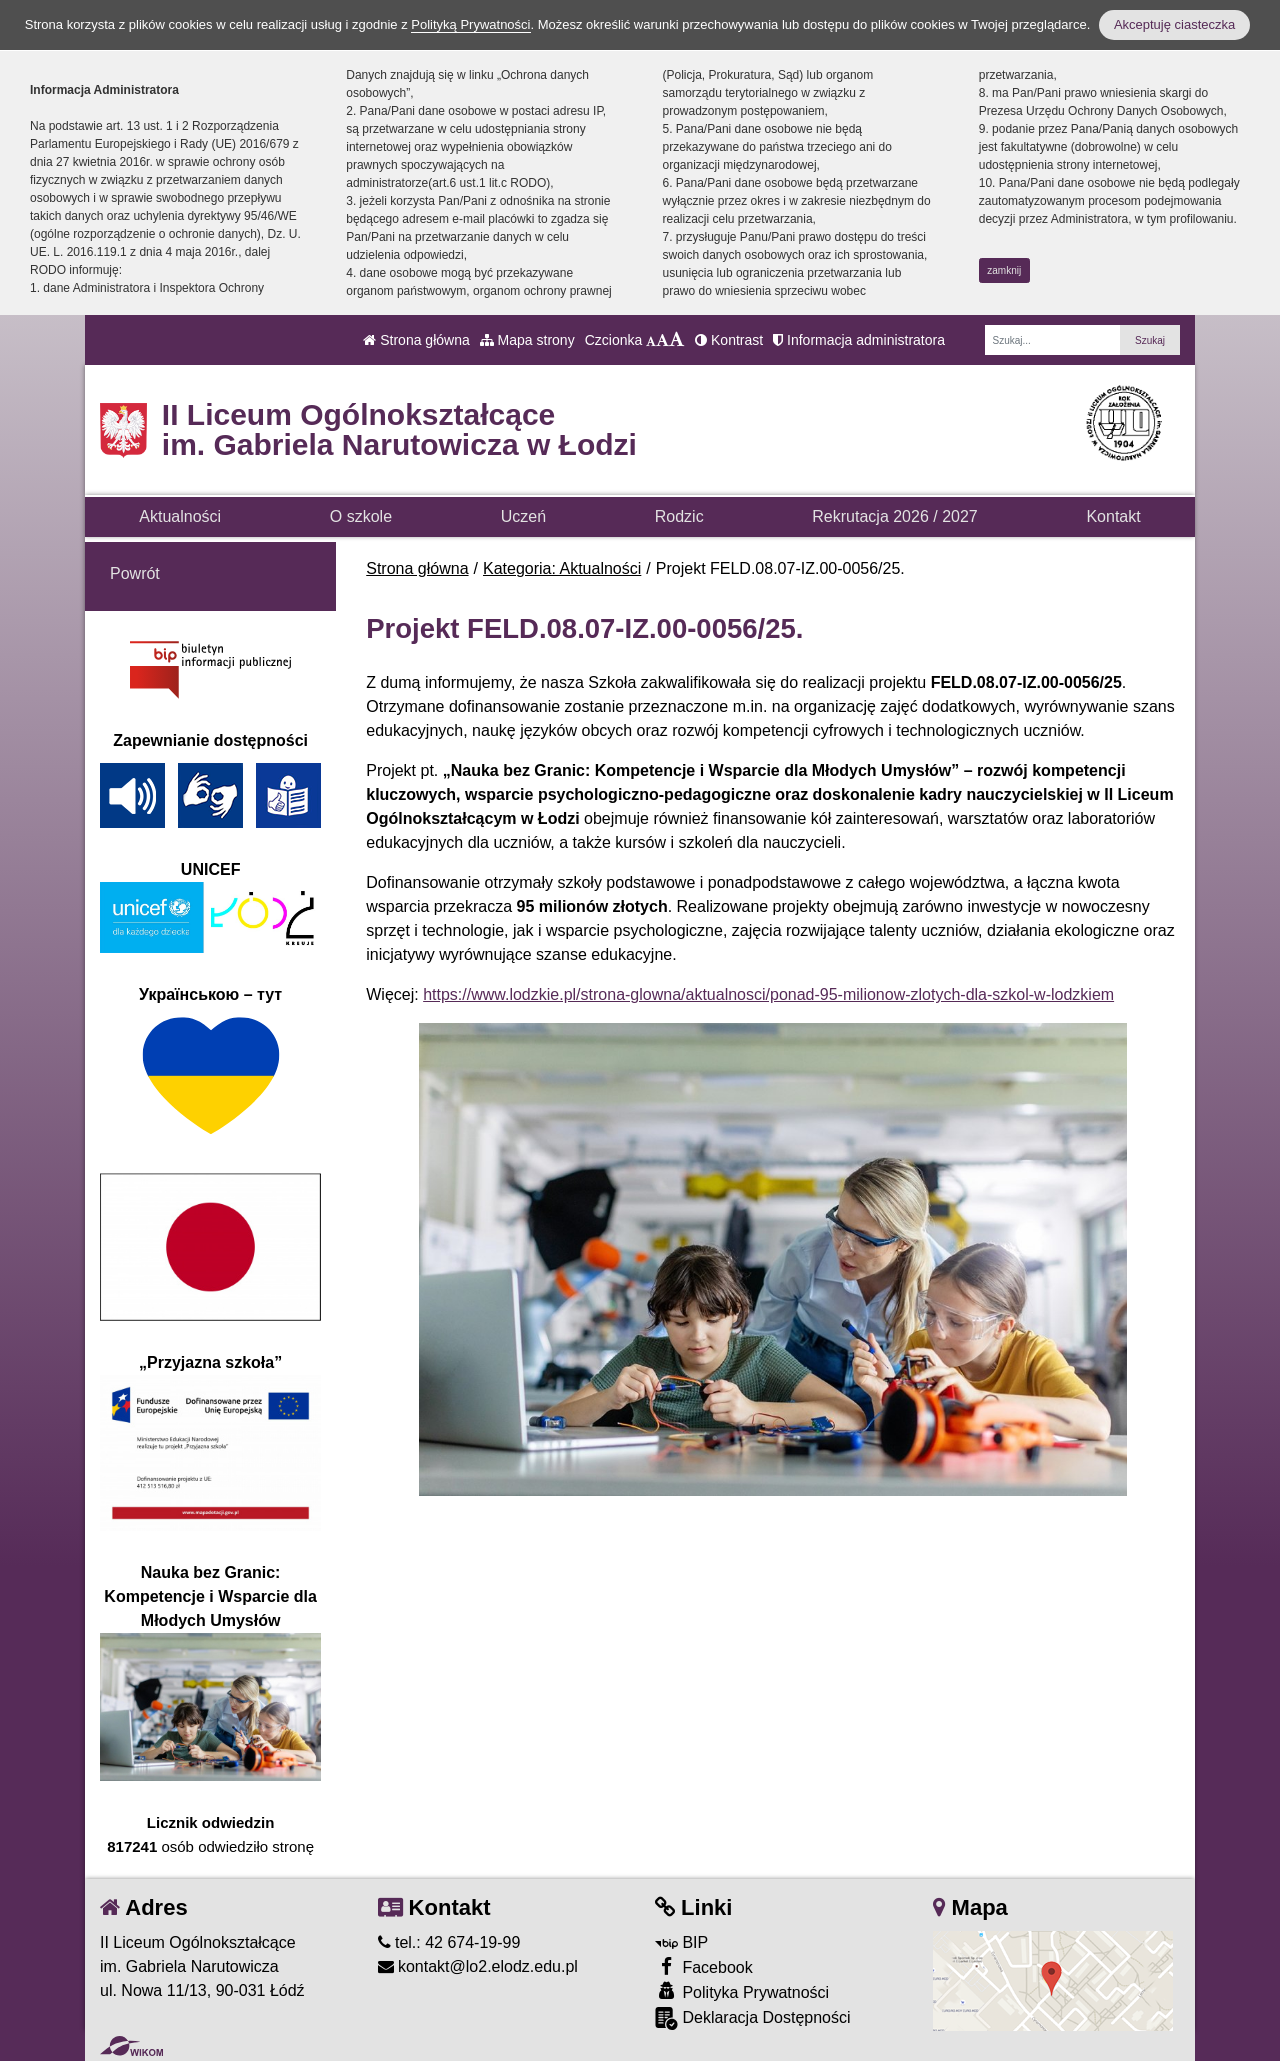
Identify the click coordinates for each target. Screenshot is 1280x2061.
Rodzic (679, 516)
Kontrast (729, 340)
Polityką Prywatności (470, 24)
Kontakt (1113, 516)
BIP (681, 1942)
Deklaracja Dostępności (753, 2018)
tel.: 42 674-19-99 (449, 1942)
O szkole (361, 516)
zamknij (1004, 270)
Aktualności (180, 516)
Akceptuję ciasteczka (1174, 24)
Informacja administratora (859, 340)
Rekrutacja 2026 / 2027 (894, 516)
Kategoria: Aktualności (562, 568)
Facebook (704, 1966)
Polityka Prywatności (742, 1991)
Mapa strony (527, 340)
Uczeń (523, 516)
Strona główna (416, 340)
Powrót (135, 573)
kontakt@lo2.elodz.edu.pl (478, 1966)
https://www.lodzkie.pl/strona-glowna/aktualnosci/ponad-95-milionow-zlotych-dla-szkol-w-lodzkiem (768, 994)
